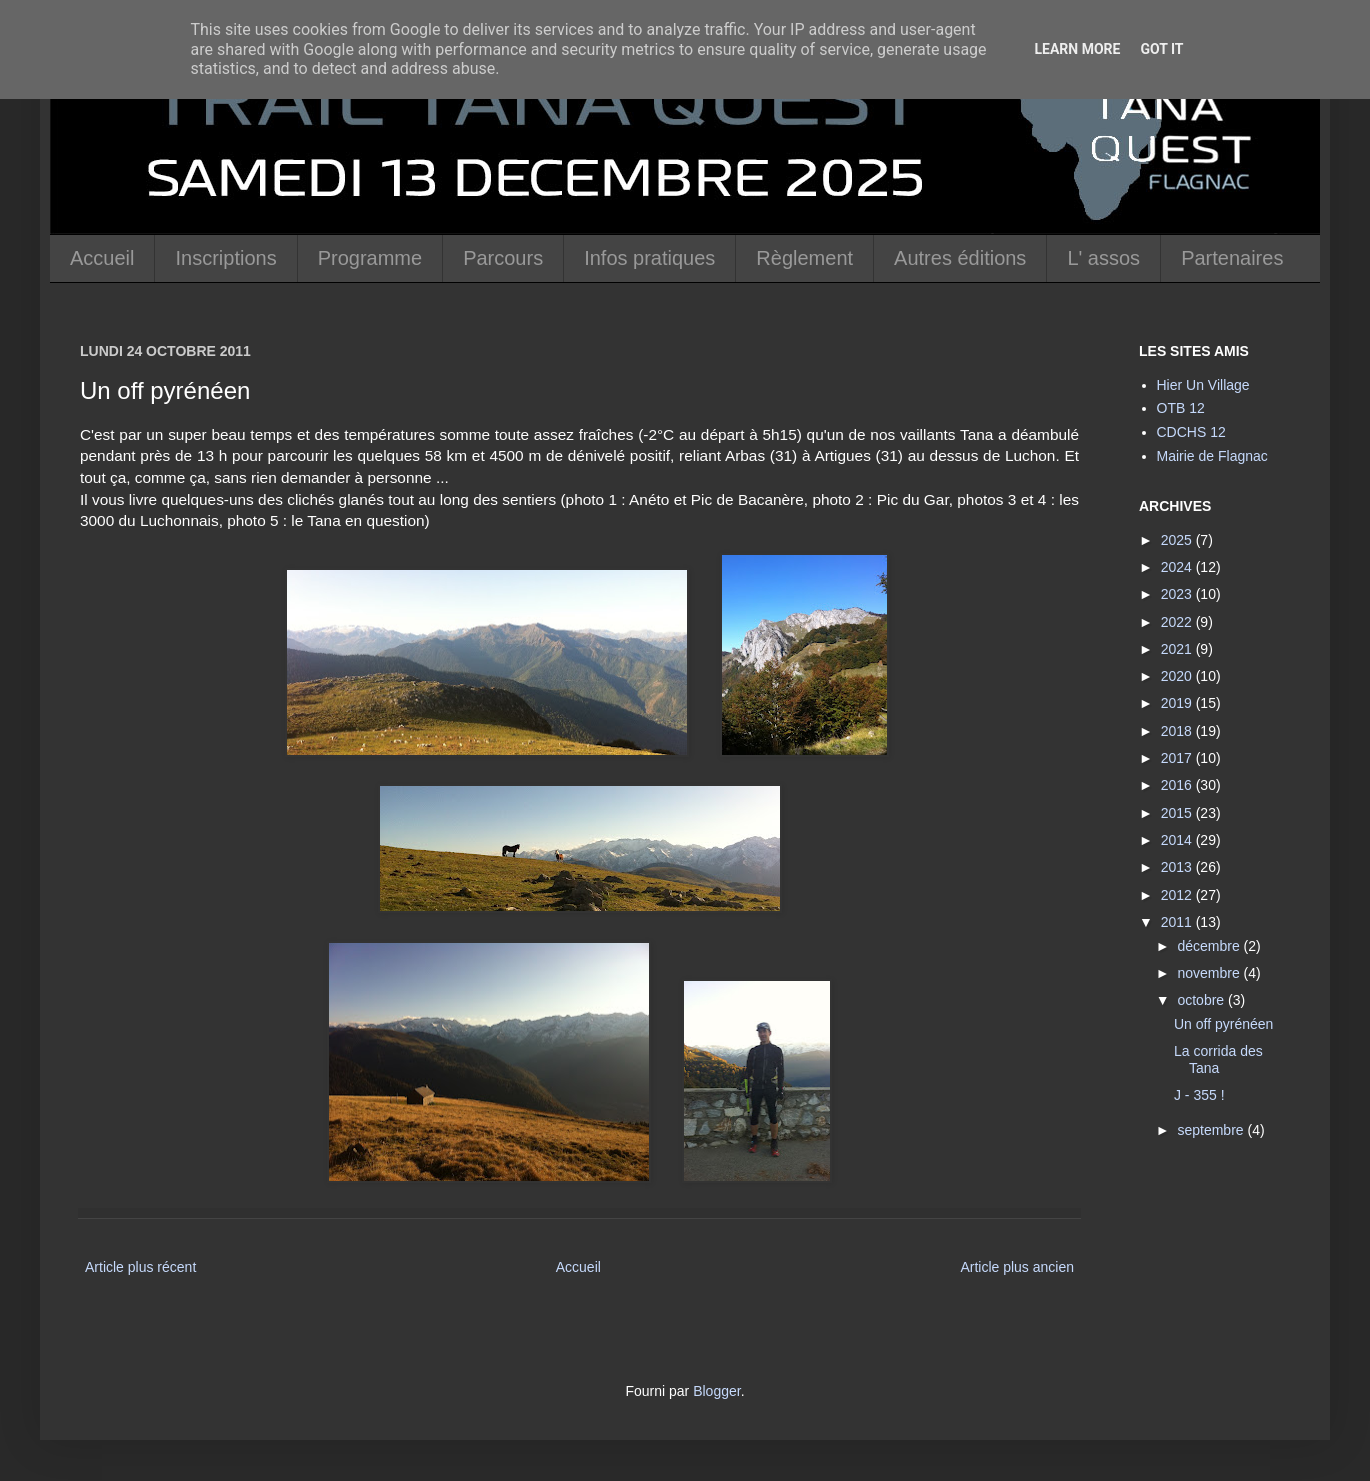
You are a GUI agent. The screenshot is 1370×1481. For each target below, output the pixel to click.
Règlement (804, 258)
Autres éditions (960, 258)
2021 (1178, 649)
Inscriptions (225, 258)
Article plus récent (140, 1267)
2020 (1178, 676)
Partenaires (1232, 258)
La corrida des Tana (1218, 1059)
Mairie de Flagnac (1212, 456)
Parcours (503, 258)
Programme (370, 258)
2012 (1178, 895)
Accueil (102, 258)
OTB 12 (1181, 408)
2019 (1178, 703)
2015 (1178, 813)
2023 (1178, 594)
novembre (1210, 973)
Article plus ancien (1017, 1267)
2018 (1178, 731)
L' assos (1103, 258)
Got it (1161, 49)
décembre (1210, 946)
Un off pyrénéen (1223, 1024)
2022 (1178, 622)
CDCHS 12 (1191, 432)
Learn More (1077, 49)
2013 (1178, 867)
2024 (1178, 567)
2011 (1178, 922)
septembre (1212, 1130)
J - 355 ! (1199, 1095)
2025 (1178, 540)
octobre (1202, 1000)
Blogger (716, 1391)
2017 (1178, 758)
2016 (1178, 785)
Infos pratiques (649, 258)
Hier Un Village (1203, 385)
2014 (1178, 840)
